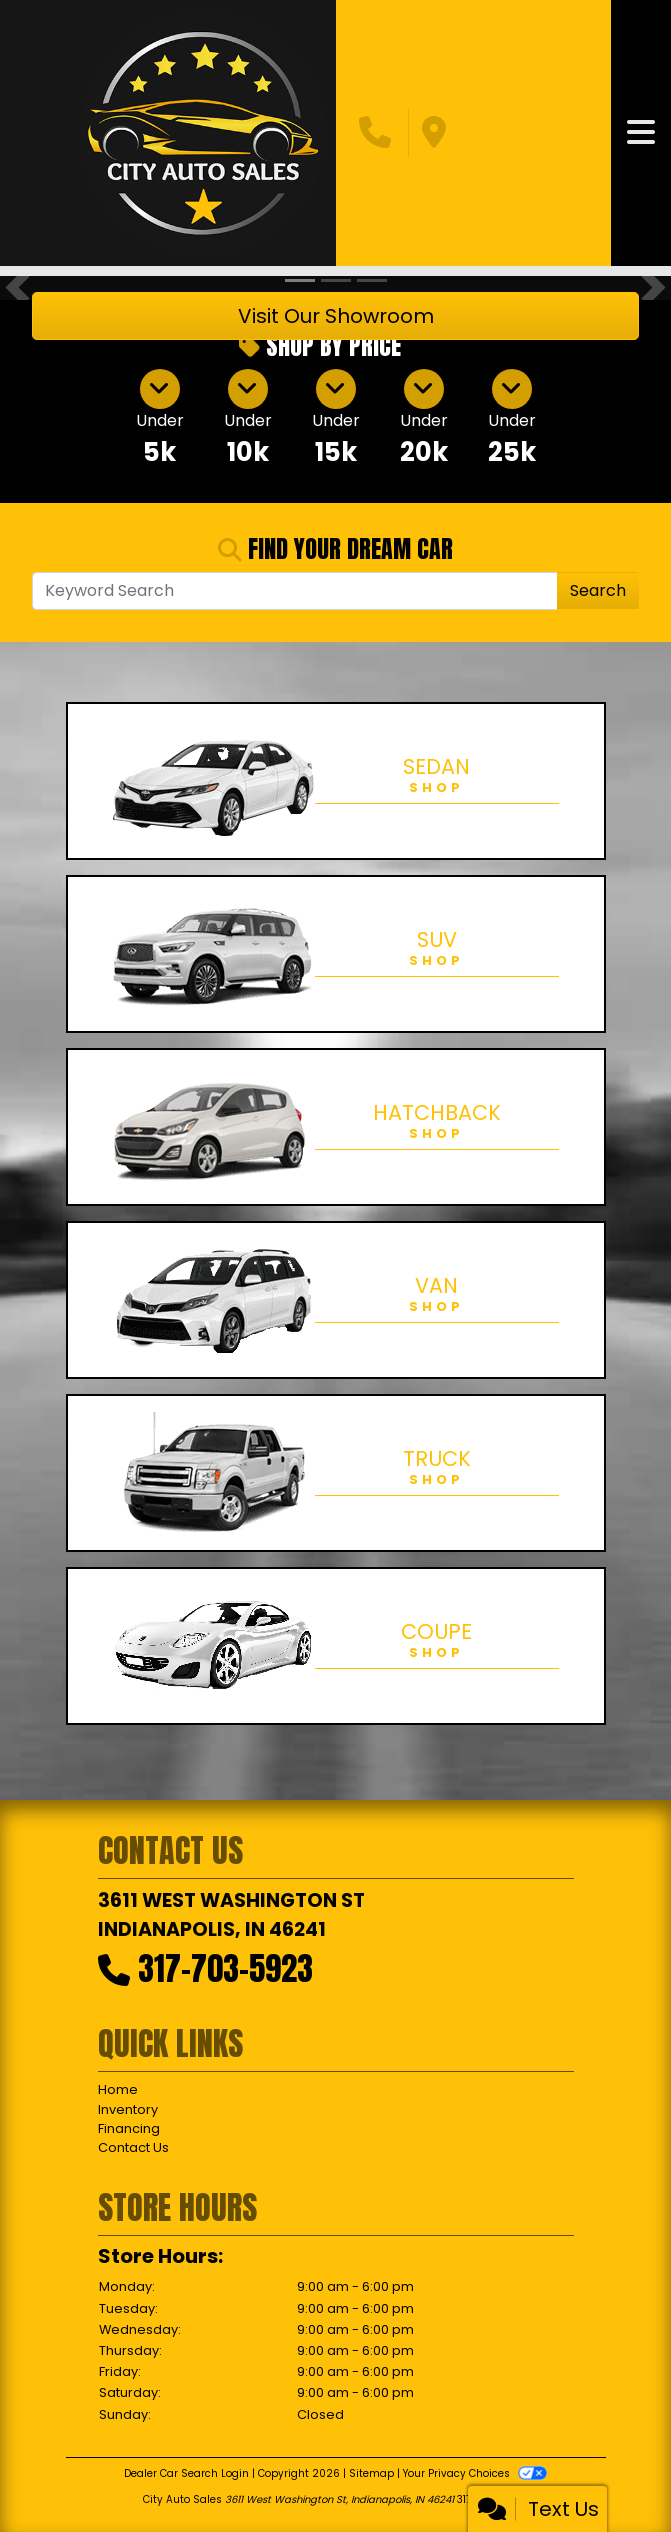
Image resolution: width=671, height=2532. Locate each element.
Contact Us (133, 2147)
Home (118, 2089)
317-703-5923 (225, 1968)
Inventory (128, 2109)
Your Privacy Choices (474, 2473)
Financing (129, 2128)
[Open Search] (295, 591)
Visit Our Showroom (336, 316)
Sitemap (371, 2473)
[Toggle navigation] (641, 133)
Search (598, 590)
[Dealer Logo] (202, 133)
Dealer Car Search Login (186, 2473)
